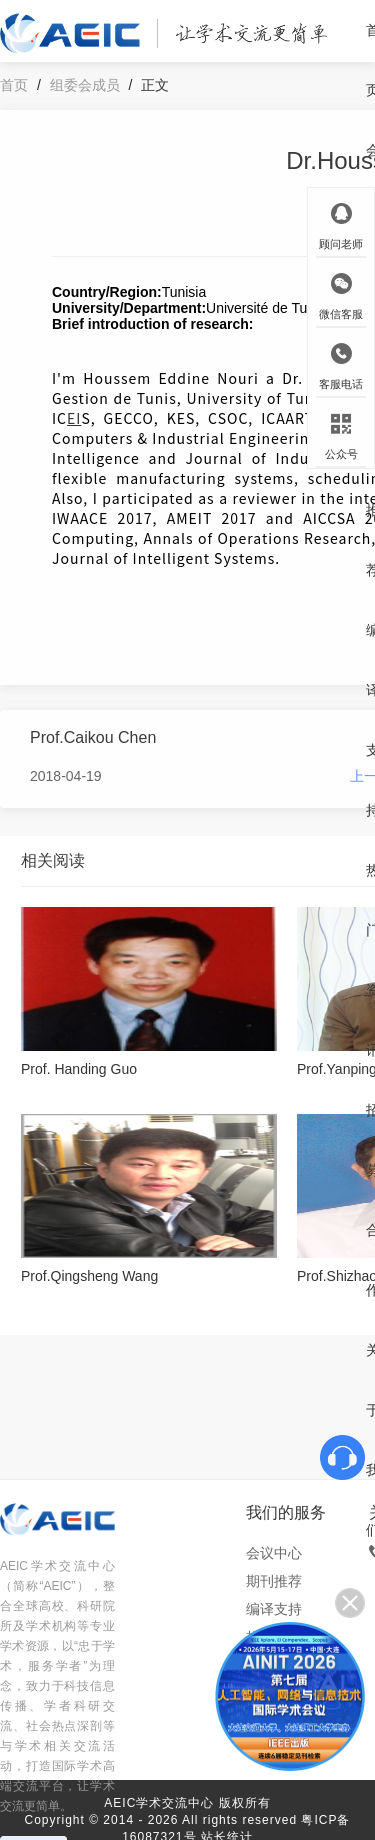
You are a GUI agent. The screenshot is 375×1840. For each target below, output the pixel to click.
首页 (14, 85)
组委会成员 (85, 85)
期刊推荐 (274, 1581)
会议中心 (274, 1553)
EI (74, 418)
